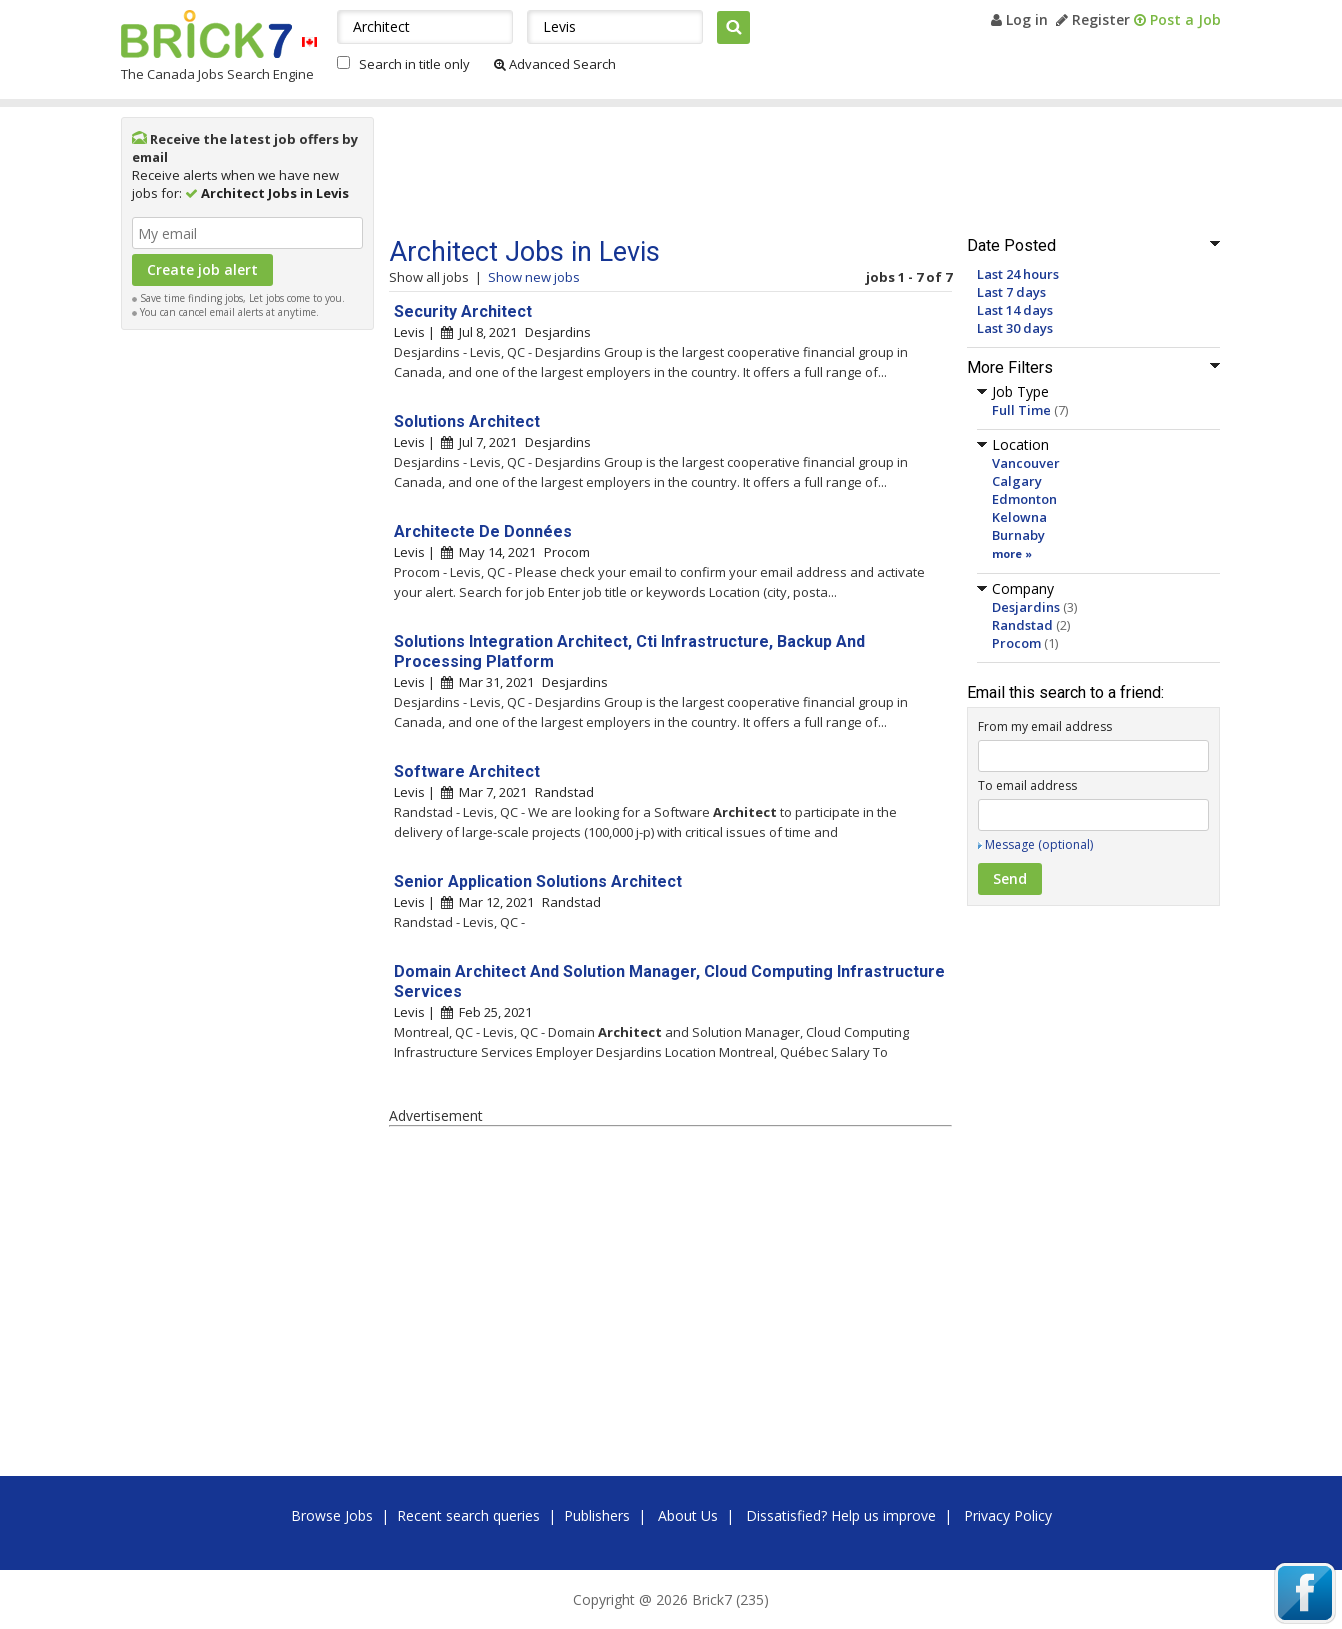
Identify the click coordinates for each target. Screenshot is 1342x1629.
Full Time (1021, 410)
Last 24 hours (1018, 274)
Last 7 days (1011, 292)
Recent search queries (468, 1515)
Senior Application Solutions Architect (538, 881)
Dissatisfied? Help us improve (841, 1515)
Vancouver (1026, 463)
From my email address (1045, 726)
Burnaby (1018, 535)
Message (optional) (1039, 844)
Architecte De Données (483, 531)
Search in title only (414, 64)
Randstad (1022, 625)
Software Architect (467, 771)
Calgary (1017, 481)
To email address (1027, 785)
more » (1012, 553)
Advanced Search (555, 64)
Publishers (597, 1515)
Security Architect (463, 311)
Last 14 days (1015, 310)
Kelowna (1019, 517)
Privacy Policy (1008, 1515)
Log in (1019, 19)
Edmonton (1024, 499)
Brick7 (206, 34)
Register (1093, 19)
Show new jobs (534, 277)
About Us (688, 1515)
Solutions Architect (467, 421)
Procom (1016, 643)
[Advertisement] (248, 640)
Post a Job (1177, 19)
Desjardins (1026, 607)
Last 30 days (1015, 328)
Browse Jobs (332, 1515)
